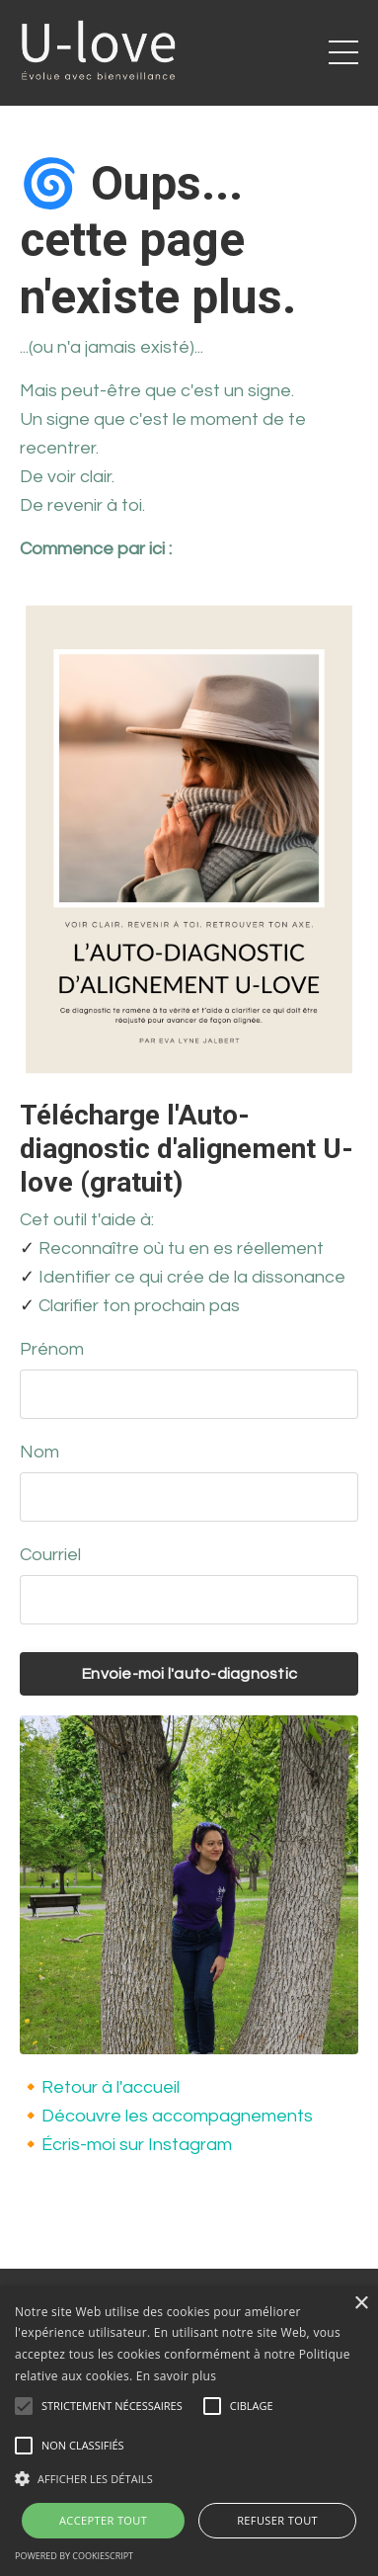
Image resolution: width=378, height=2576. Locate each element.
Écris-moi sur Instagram (136, 2144)
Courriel (50, 1554)
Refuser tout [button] (277, 2520)
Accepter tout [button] (103, 2520)
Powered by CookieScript (74, 2555)
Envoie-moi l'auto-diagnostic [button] (189, 1674)
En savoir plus (176, 2376)
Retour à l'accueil (110, 2087)
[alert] (189, 2431)
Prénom (52, 1349)
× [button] (360, 2303)
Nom (39, 1452)
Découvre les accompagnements (177, 2116)
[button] (189, 2478)
